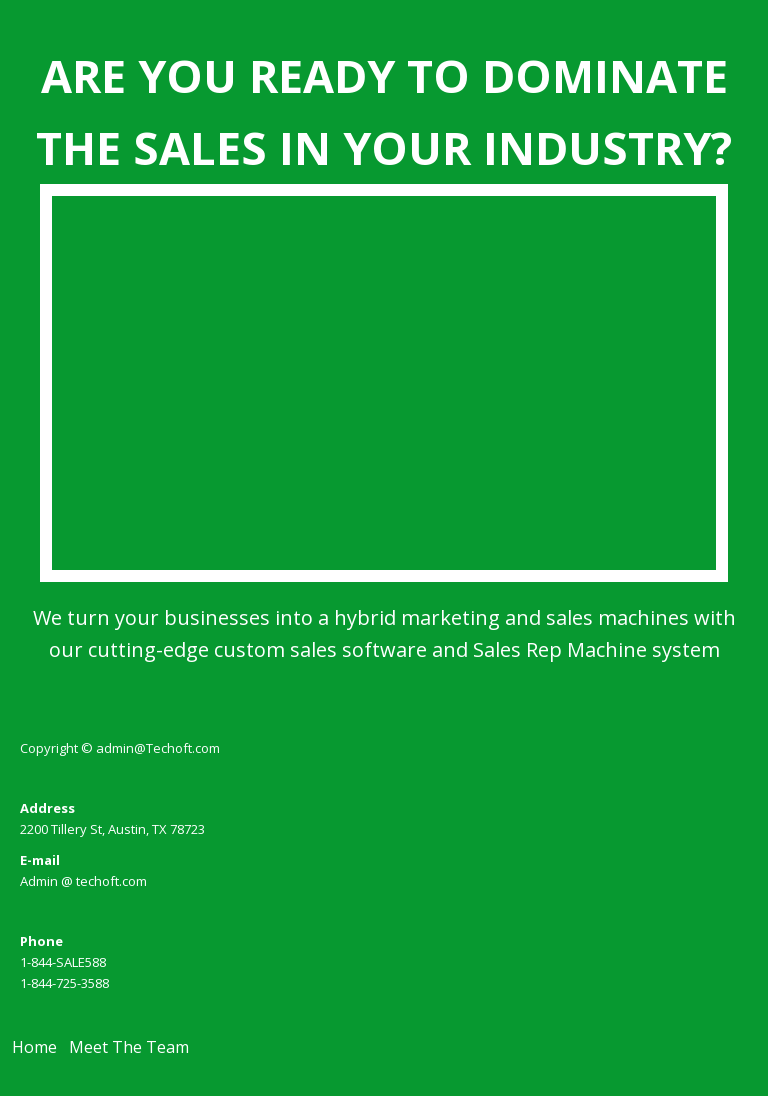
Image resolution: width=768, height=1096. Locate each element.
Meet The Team (129, 1047)
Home (34, 1047)
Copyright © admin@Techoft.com (120, 748)
